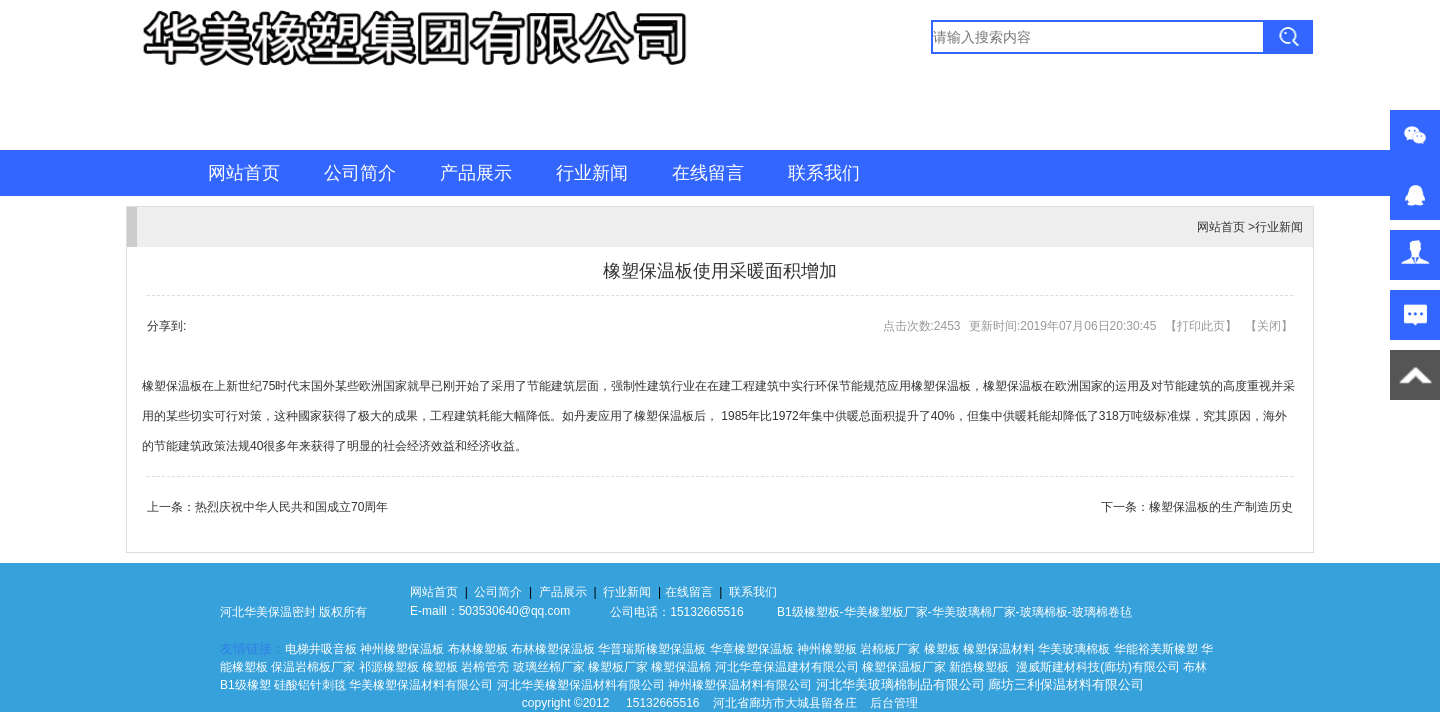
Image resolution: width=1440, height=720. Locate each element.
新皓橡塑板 (980, 667)
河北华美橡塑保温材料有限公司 (581, 685)
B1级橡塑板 (808, 612)
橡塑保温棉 (681, 667)
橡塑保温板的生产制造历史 (1221, 507)
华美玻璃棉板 (1074, 649)
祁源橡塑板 (389, 667)
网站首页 (244, 173)
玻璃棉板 (1044, 612)
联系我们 (824, 173)
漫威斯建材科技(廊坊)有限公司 (1098, 667)
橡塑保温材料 (999, 649)
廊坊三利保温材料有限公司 (1066, 684)
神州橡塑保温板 (402, 649)
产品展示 (476, 173)
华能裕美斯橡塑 (1156, 649)
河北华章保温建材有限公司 (787, 667)
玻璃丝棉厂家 (549, 667)
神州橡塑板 (827, 649)
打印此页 (1201, 326)
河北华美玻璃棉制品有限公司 (900, 684)
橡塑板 (942, 649)
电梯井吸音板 (321, 649)
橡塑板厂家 (898, 612)
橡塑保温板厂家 (904, 667)
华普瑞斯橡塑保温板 (652, 649)
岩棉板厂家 (890, 649)
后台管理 (894, 703)
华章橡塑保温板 (752, 649)
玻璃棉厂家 (986, 612)
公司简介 (360, 173)
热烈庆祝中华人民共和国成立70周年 (291, 507)
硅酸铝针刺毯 (310, 685)
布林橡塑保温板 (553, 649)
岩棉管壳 (485, 667)
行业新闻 (592, 173)
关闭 (1269, 326)
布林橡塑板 (478, 649)
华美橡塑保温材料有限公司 (421, 685)
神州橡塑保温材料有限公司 (740, 685)
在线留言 (708, 173)
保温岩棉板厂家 (313, 667)
